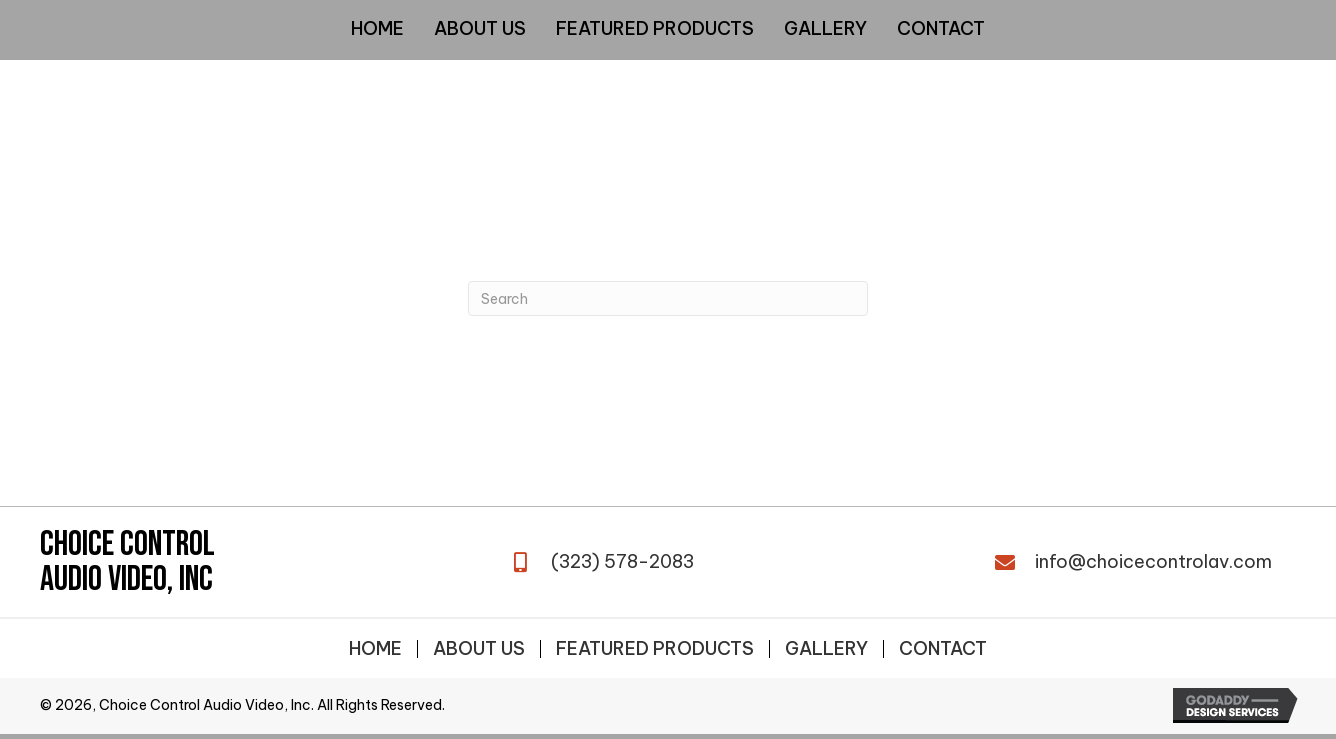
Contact (943, 649)
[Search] (668, 298)
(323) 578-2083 (622, 561)
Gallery (826, 649)
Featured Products (655, 649)
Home (375, 649)
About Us (479, 649)
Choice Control (127, 544)
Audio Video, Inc (126, 579)
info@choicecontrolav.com (1153, 561)
